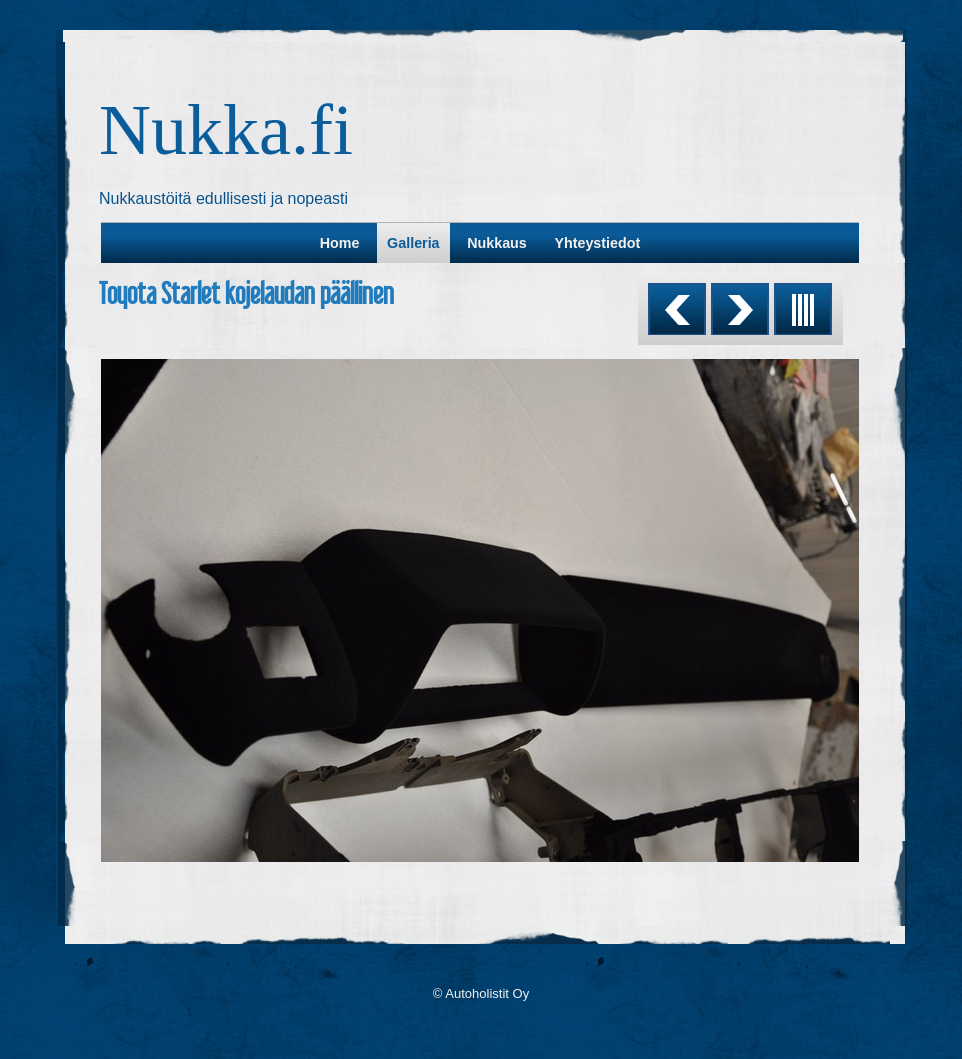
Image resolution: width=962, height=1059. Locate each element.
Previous (677, 309)
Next (740, 309)
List (803, 309)
